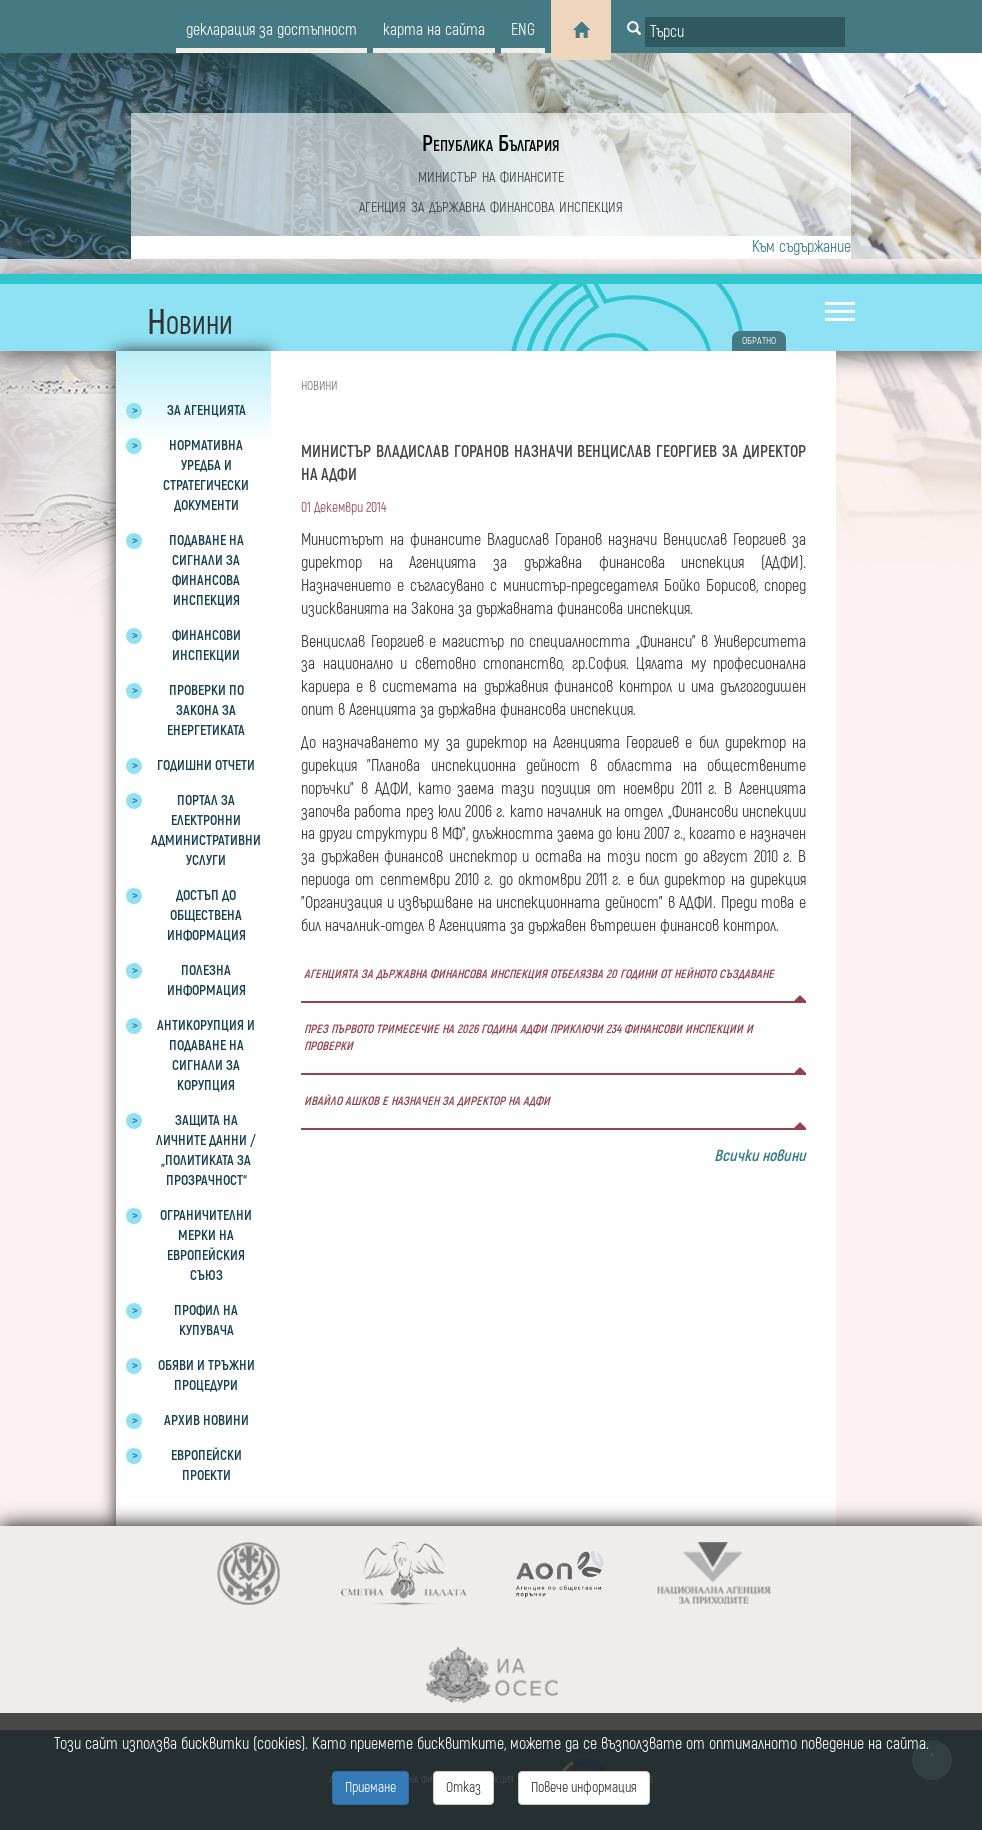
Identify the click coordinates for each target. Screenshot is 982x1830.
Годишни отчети (206, 765)
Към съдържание (801, 247)
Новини (319, 386)
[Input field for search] (745, 32)
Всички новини (760, 1156)
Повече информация (584, 1787)
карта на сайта (434, 30)
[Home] (581, 30)
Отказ (463, 1787)
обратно (759, 341)
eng (523, 30)
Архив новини (206, 1420)
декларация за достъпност (271, 30)
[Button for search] (634, 30)
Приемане (370, 1787)
